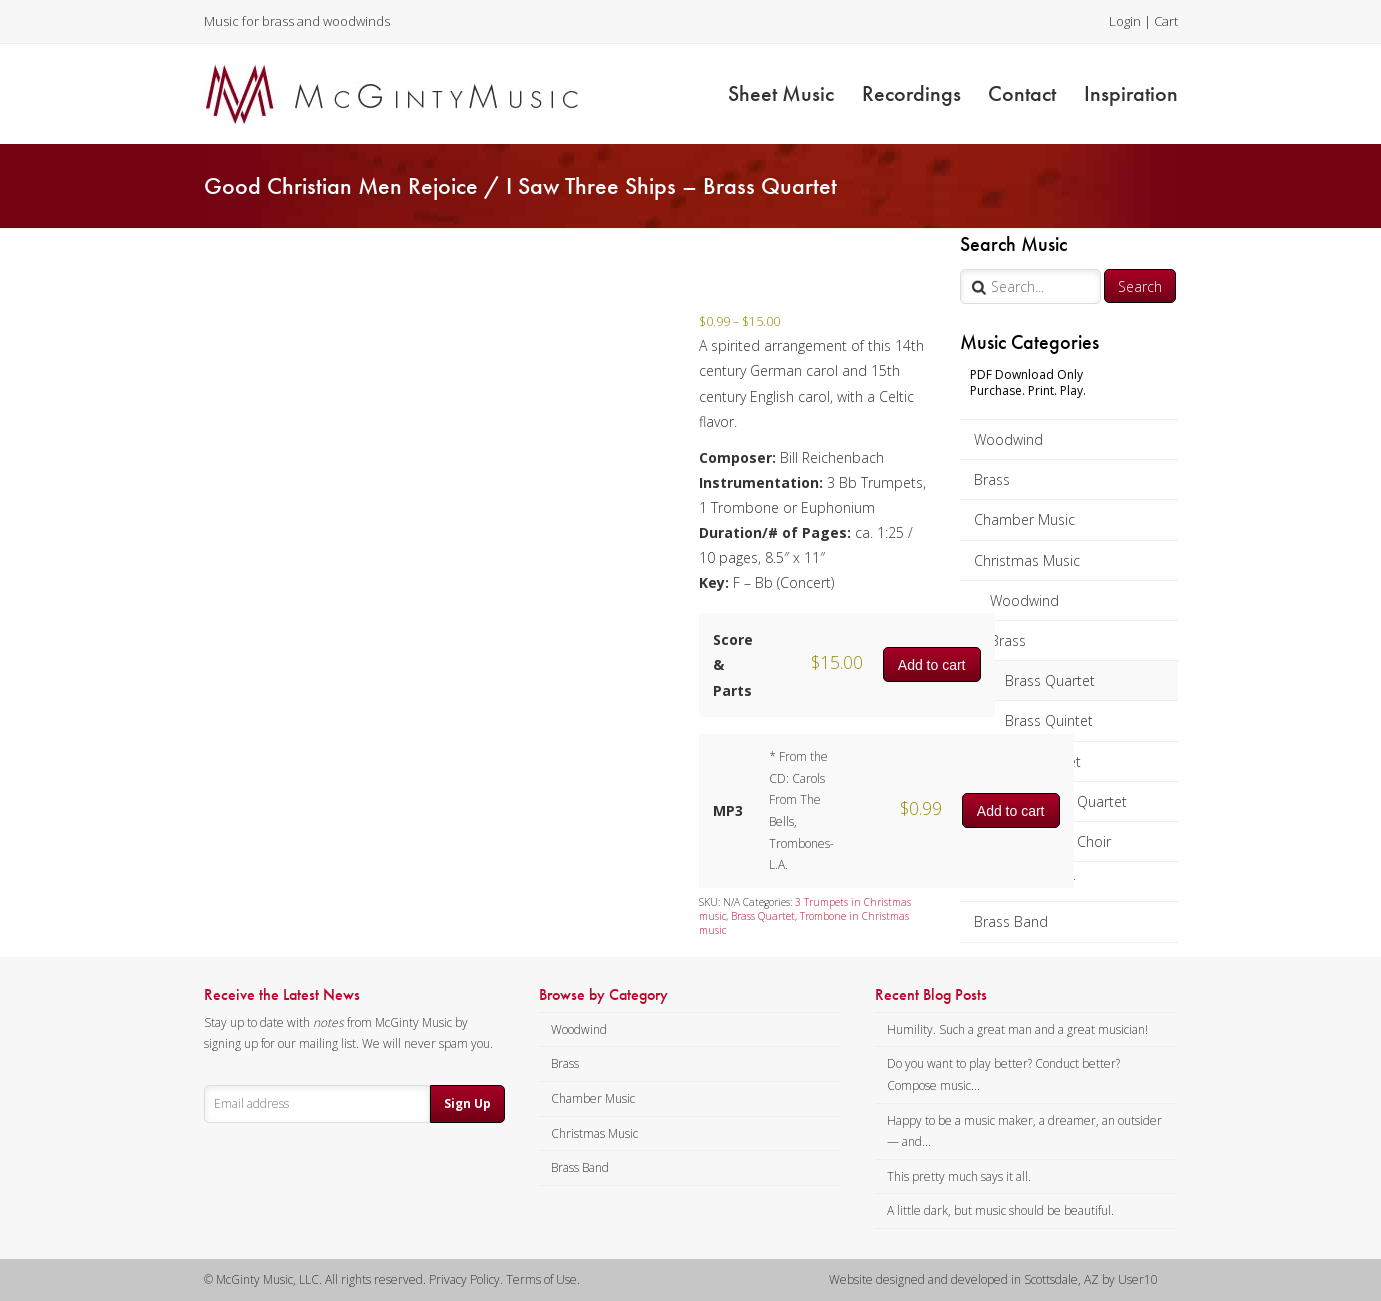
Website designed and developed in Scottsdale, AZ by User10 (993, 1279)
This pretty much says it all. (959, 1176)
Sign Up (467, 1103)
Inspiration (1131, 93)
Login (1125, 21)
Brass (992, 479)
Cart (1166, 21)
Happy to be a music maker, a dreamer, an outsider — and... (1024, 1131)
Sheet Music (781, 93)
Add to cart (932, 665)
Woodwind (1008, 439)
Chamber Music (1024, 519)
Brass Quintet (1049, 720)
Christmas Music (1027, 560)
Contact (1022, 93)
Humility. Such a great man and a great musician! (1017, 1029)
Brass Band (1011, 921)
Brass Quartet (1050, 680)
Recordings (911, 93)
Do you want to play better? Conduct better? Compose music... (1003, 1074)
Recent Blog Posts (931, 995)
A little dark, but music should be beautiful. (1000, 1210)
